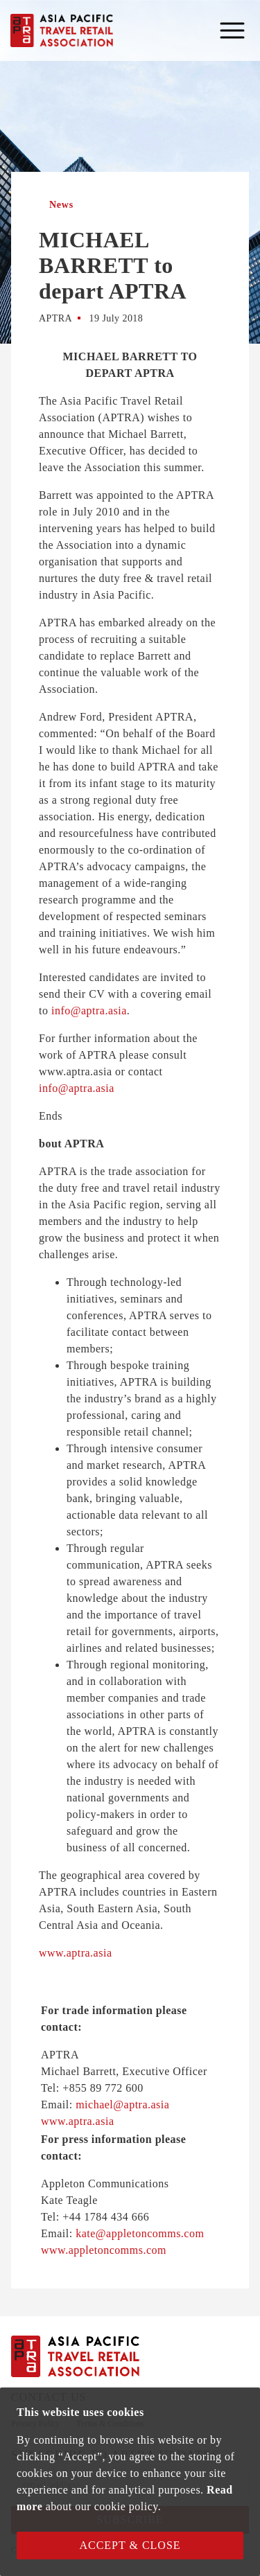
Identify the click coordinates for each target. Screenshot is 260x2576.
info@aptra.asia (89, 1010)
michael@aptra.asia (122, 2104)
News (61, 205)
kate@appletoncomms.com (140, 2233)
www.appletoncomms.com (103, 2250)
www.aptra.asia (75, 1953)
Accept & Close (129, 2545)
